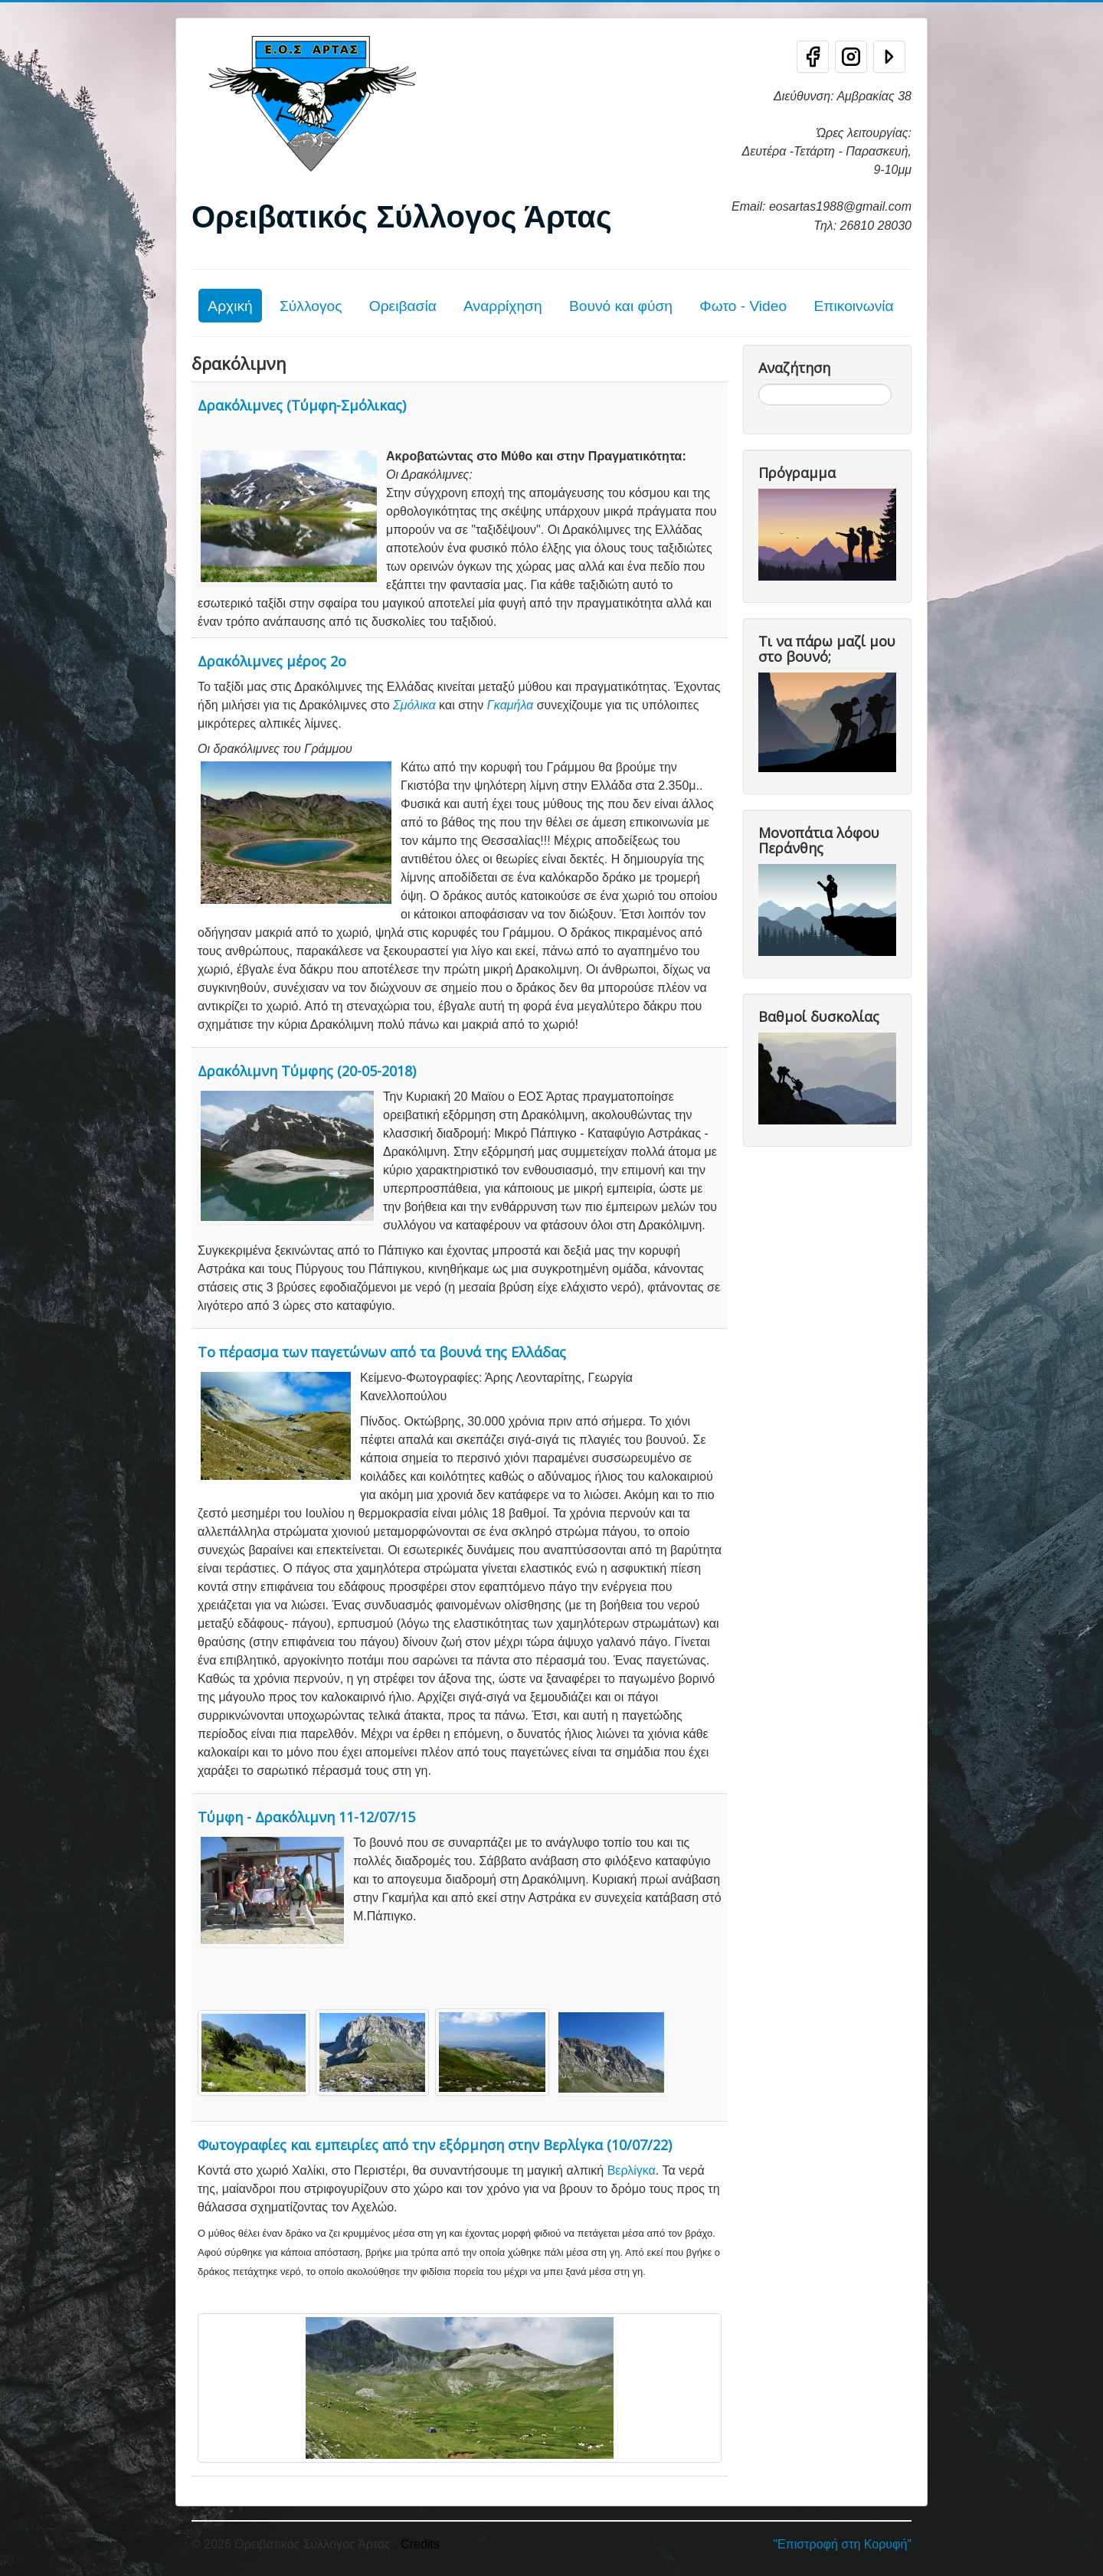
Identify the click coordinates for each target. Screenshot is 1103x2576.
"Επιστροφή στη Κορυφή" (842, 2544)
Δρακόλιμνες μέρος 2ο (272, 661)
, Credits (417, 2544)
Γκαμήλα (510, 705)
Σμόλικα (414, 705)
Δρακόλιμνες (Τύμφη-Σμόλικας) (302, 405)
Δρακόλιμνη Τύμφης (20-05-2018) (307, 1071)
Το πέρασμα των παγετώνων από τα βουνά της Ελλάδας (382, 1352)
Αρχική (230, 306)
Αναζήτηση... (758, 384)
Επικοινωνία (853, 306)
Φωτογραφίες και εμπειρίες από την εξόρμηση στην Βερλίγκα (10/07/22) (435, 2145)
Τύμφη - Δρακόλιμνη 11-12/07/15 (306, 1817)
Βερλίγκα (631, 2170)
